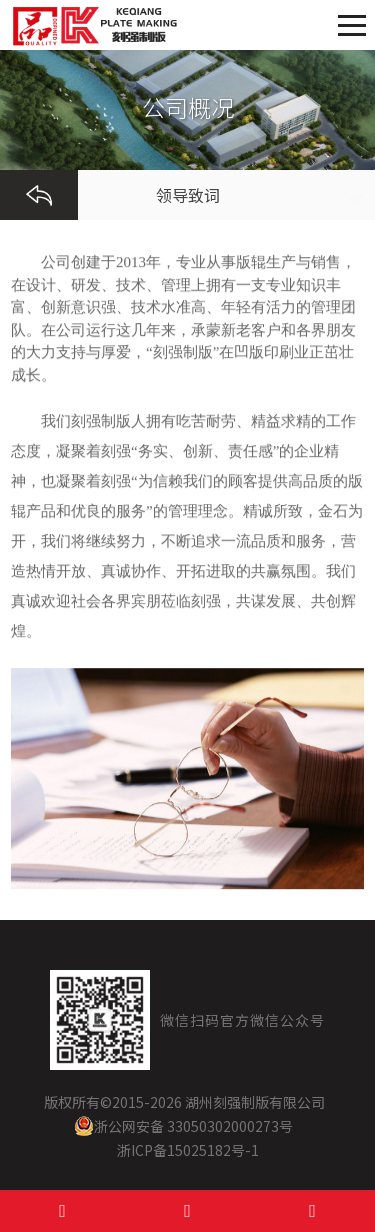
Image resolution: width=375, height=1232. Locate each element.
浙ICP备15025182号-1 (188, 1150)
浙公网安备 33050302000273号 (183, 1126)
